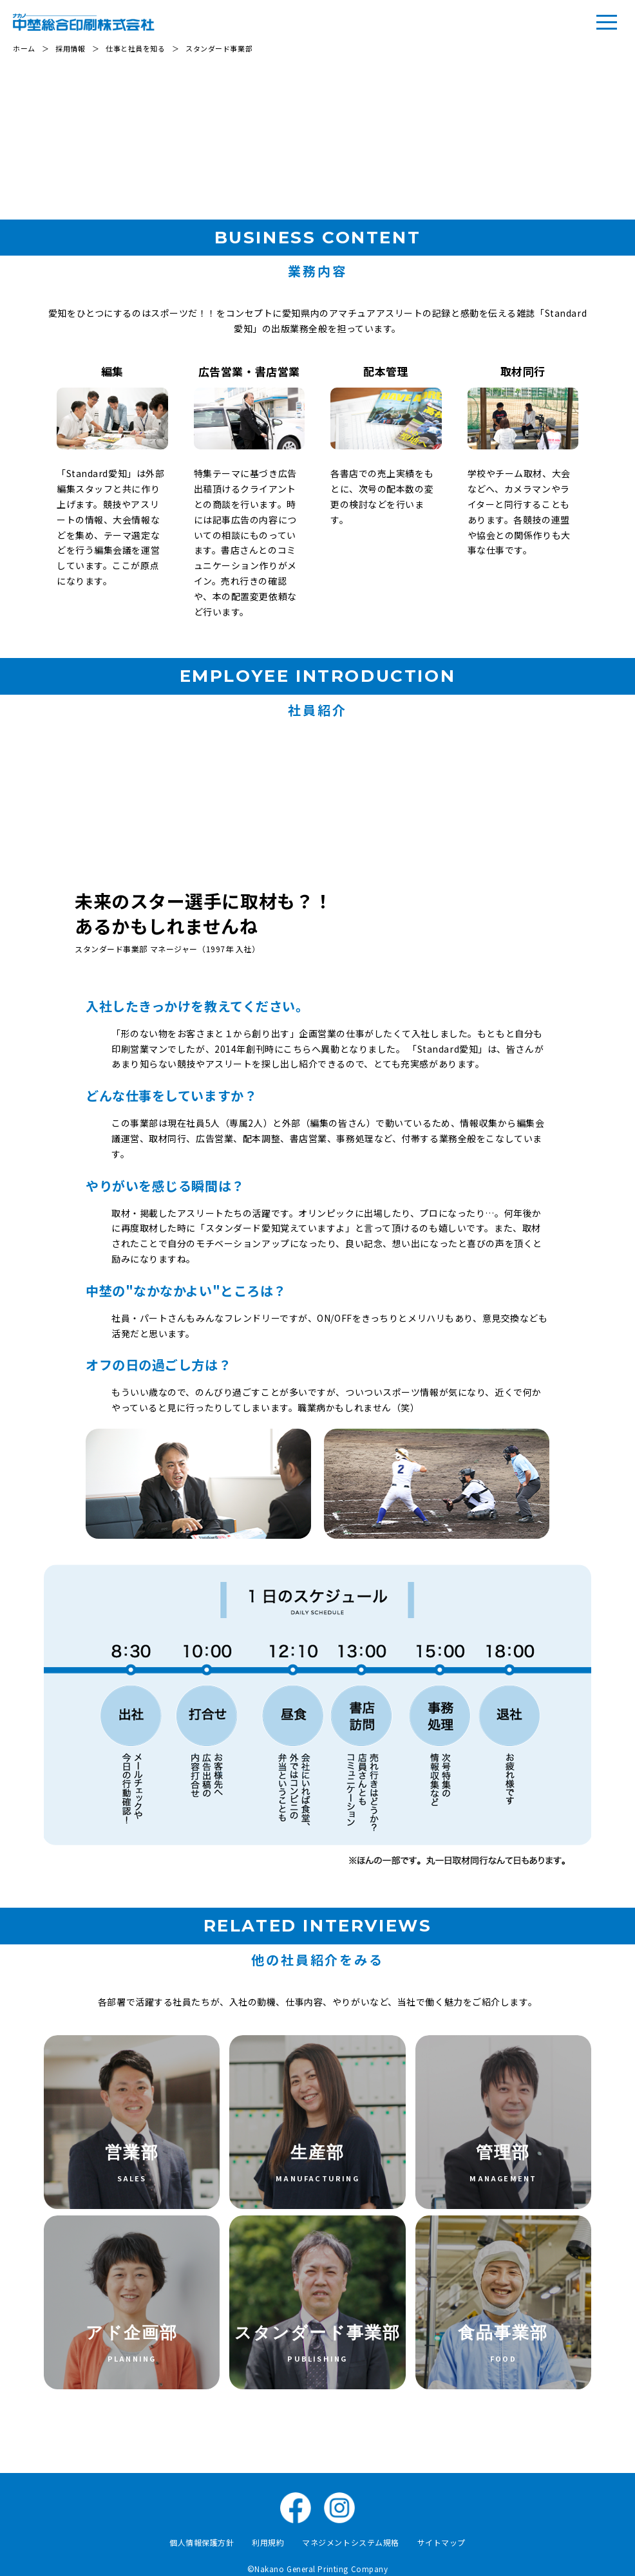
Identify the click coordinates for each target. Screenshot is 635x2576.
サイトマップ (441, 2542)
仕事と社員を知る (135, 48)
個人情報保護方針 (201, 2542)
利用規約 (268, 2542)
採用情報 (70, 48)
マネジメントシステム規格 (350, 2542)
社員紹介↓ (565, 125)
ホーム (24, 48)
